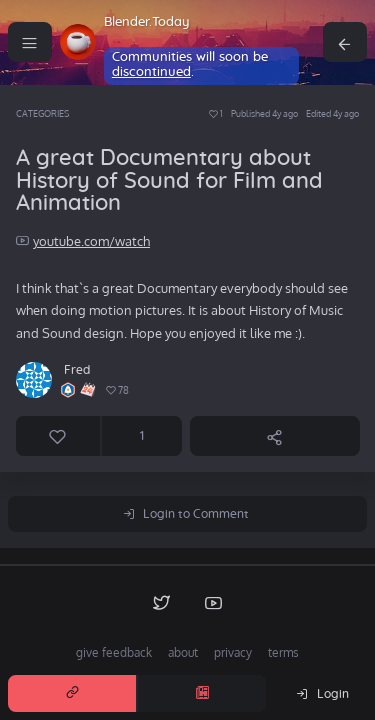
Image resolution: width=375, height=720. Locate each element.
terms (283, 652)
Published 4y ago (264, 113)
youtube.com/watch (91, 241)
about (183, 652)
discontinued (151, 72)
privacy (233, 652)
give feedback (114, 652)
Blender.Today (147, 22)
